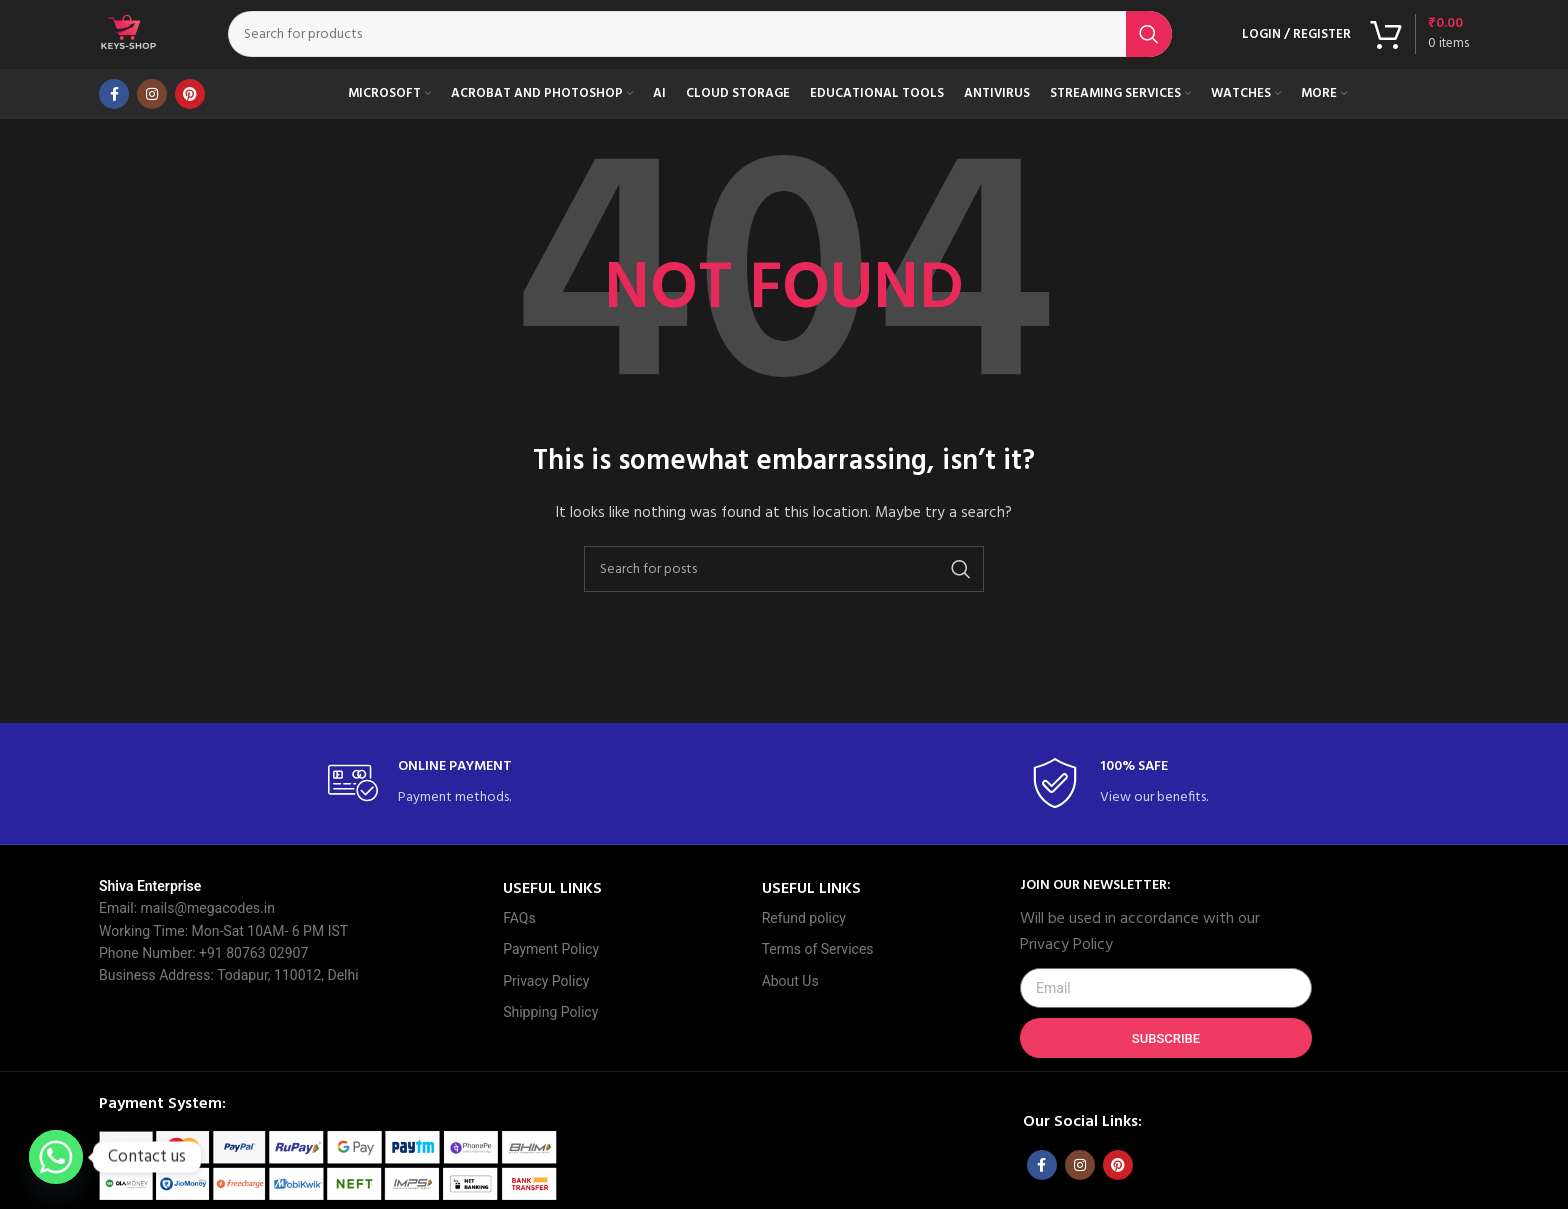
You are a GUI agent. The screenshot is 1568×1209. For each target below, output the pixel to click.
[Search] (710, 45)
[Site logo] (139, 45)
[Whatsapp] (56, 1157)
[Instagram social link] (152, 115)
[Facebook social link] (114, 115)
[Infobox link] (433, 805)
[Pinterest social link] (190, 115)
